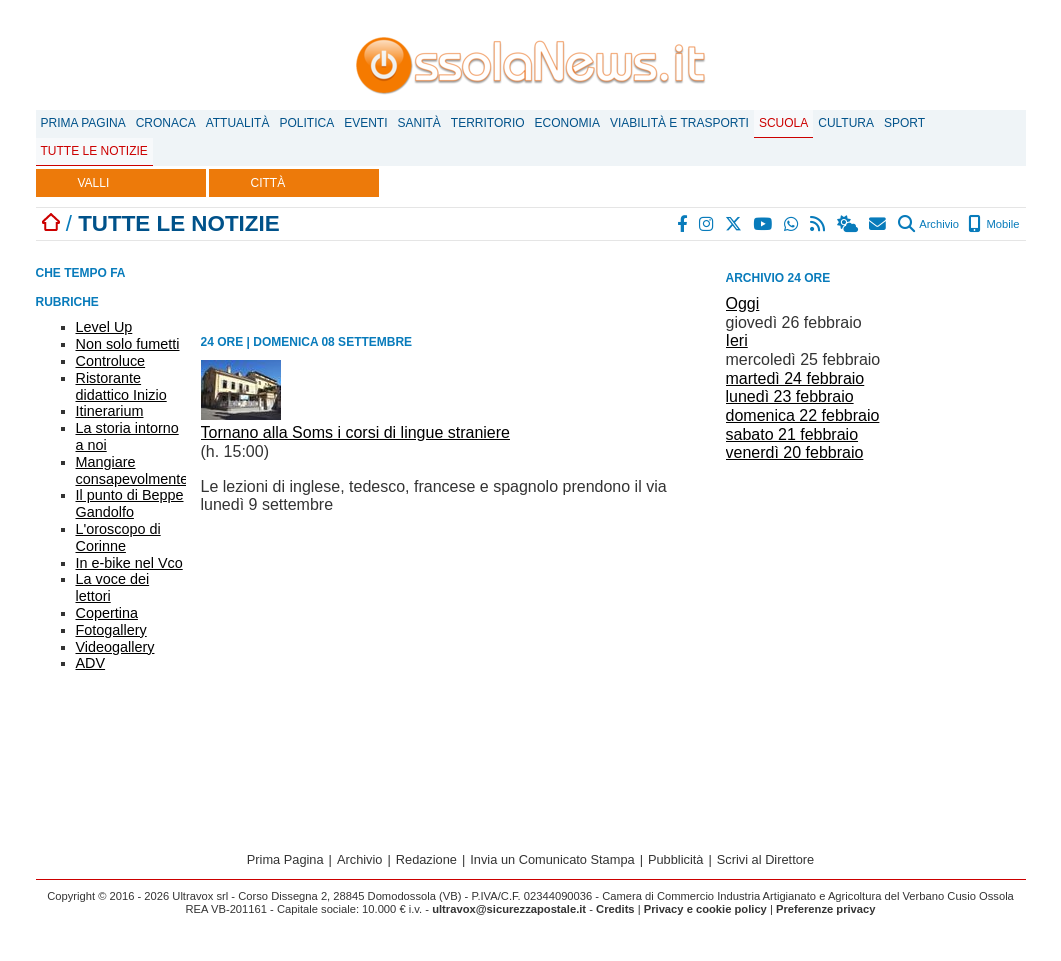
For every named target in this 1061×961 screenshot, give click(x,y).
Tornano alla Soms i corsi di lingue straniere (355, 432)
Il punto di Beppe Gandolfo (130, 503)
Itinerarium (110, 411)
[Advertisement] (876, 608)
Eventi (365, 123)
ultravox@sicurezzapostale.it (509, 909)
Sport (904, 123)
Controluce (111, 361)
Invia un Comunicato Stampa (552, 859)
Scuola (783, 123)
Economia (567, 123)
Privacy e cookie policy (705, 909)
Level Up (104, 327)
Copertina (107, 613)
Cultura (846, 123)
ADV (91, 663)
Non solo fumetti (128, 344)
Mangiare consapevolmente (132, 470)
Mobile (993, 224)
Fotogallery (111, 630)
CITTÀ (268, 183)
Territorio (488, 123)
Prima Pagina (83, 123)
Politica (306, 123)
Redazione (426, 859)
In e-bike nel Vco (129, 563)
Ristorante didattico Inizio (121, 386)
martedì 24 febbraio (795, 378)
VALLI (94, 183)
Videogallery (115, 647)
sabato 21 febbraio (792, 434)
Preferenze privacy (826, 909)
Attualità (238, 123)
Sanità (418, 123)
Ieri (737, 340)
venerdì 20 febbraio (795, 452)
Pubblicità (676, 859)
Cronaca (166, 123)
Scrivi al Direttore (765, 859)
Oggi (743, 303)
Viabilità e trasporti (679, 123)
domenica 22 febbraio (803, 415)
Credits (615, 909)
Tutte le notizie (94, 151)
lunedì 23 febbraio (790, 396)
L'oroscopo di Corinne (118, 537)
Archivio (928, 224)
